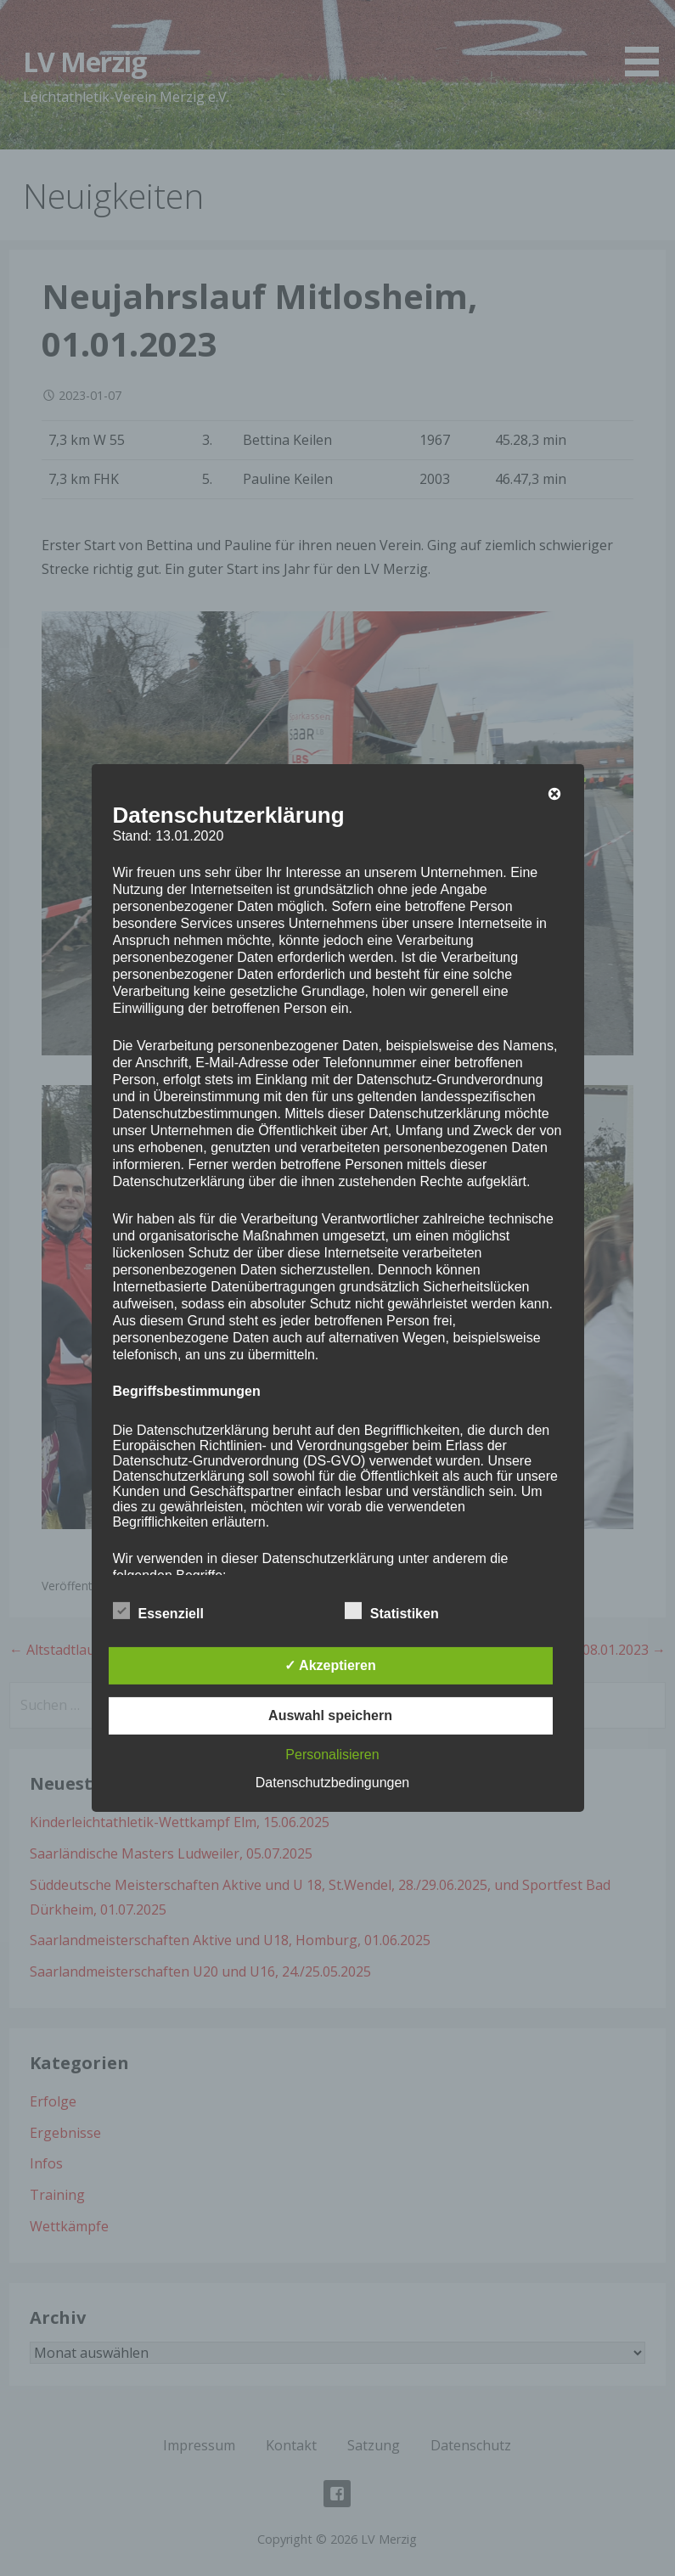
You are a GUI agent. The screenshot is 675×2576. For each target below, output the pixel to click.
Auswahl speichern (330, 1715)
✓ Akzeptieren (330, 1665)
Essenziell (158, 1610)
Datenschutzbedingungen (332, 1782)
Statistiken (392, 1610)
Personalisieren (332, 1754)
